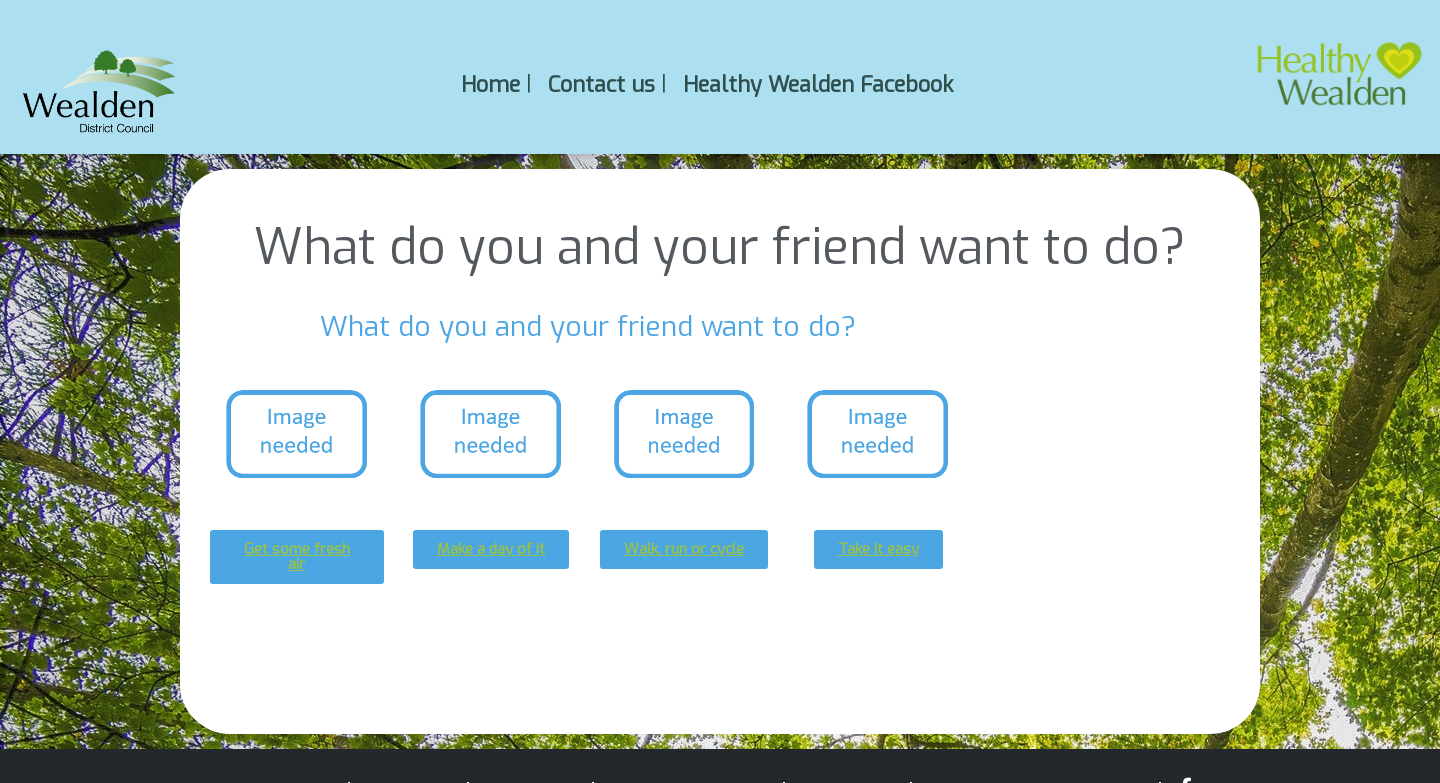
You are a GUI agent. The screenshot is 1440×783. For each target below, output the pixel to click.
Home (490, 83)
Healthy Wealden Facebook (818, 83)
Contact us (601, 83)
